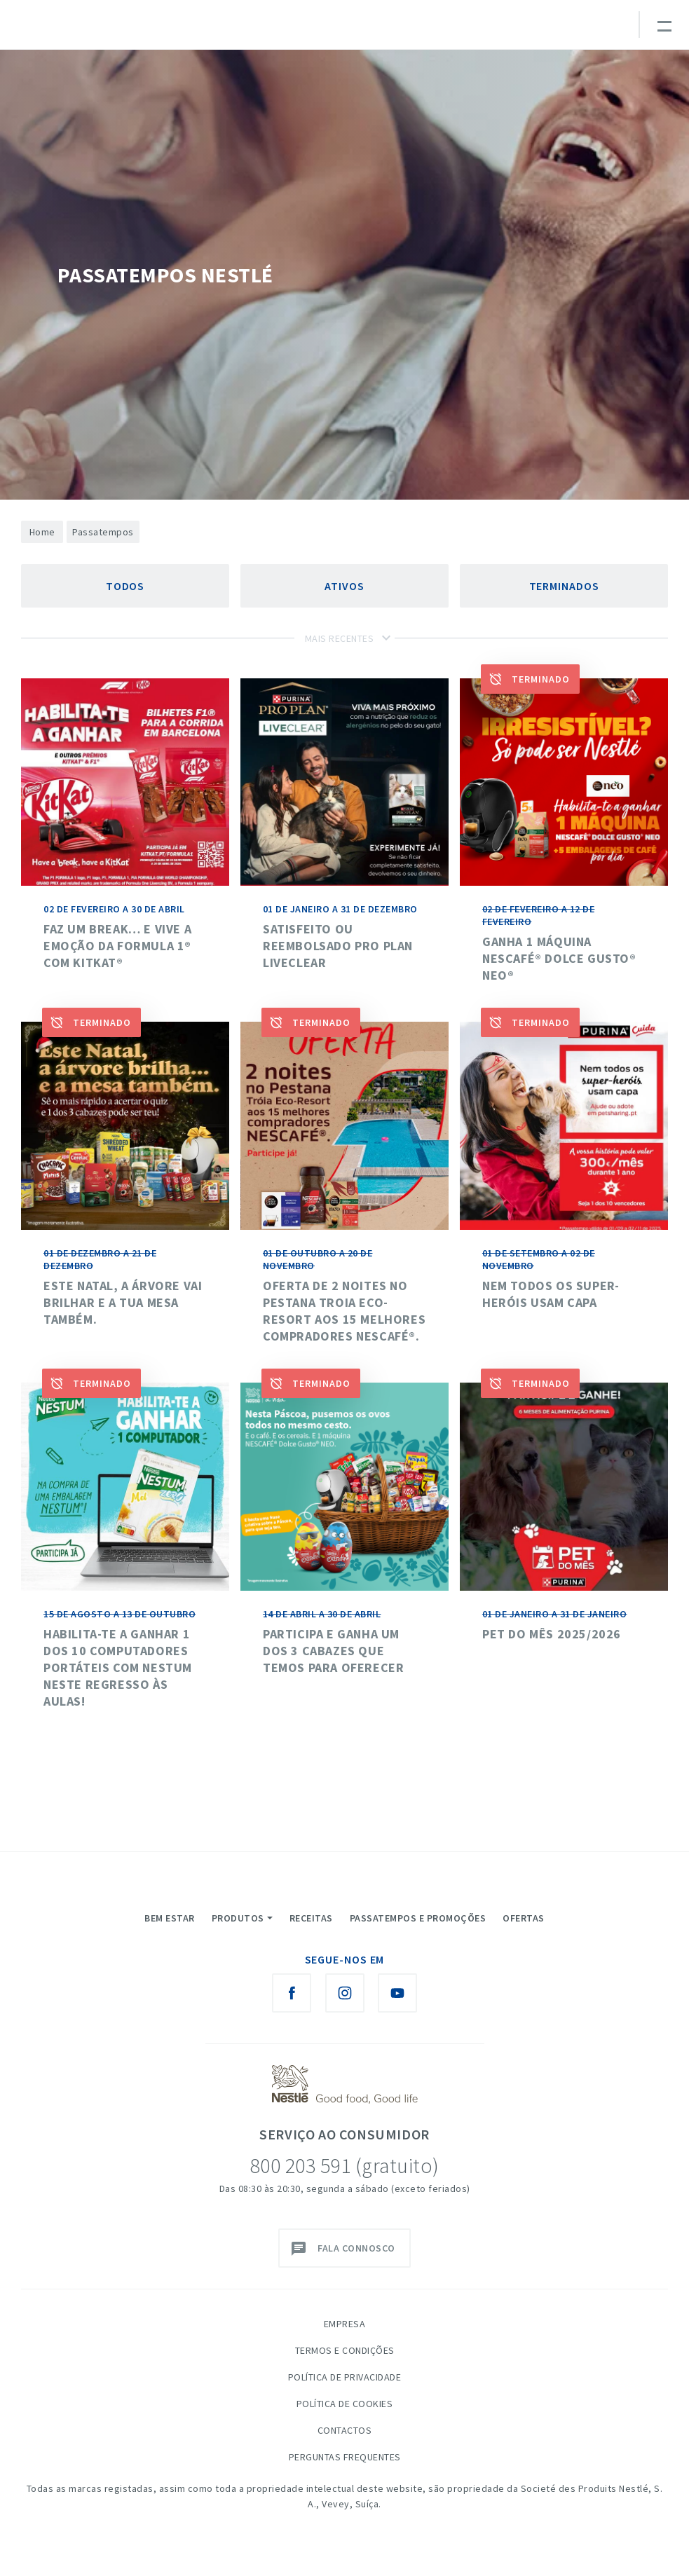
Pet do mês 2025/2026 (551, 1634)
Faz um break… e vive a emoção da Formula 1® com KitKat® (117, 946)
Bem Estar (169, 1918)
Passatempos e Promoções (418, 1918)
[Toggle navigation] (664, 24)
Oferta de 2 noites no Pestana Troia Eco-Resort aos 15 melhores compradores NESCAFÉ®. (344, 1310)
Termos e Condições (345, 2350)
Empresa (345, 2323)
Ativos (344, 586)
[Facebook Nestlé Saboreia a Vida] (291, 1993)
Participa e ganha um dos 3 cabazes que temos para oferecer (333, 1651)
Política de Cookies (344, 2403)
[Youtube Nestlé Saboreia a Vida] (397, 1993)
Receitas (311, 1918)
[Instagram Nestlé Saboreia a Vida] (344, 1993)
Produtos (238, 1918)
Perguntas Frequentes (345, 2457)
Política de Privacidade (345, 2377)
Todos (125, 586)
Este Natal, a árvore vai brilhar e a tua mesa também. (122, 1302)
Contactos (345, 2430)
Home (42, 532)
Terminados (564, 586)
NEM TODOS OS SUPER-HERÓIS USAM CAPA (550, 1293)
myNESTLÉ (544, 31)
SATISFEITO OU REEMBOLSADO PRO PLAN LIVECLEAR (338, 946)
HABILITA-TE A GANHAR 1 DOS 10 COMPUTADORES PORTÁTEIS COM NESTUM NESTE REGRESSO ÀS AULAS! (117, 1667)
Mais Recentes (339, 638)
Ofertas (524, 1918)
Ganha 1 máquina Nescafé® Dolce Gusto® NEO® (559, 958)
